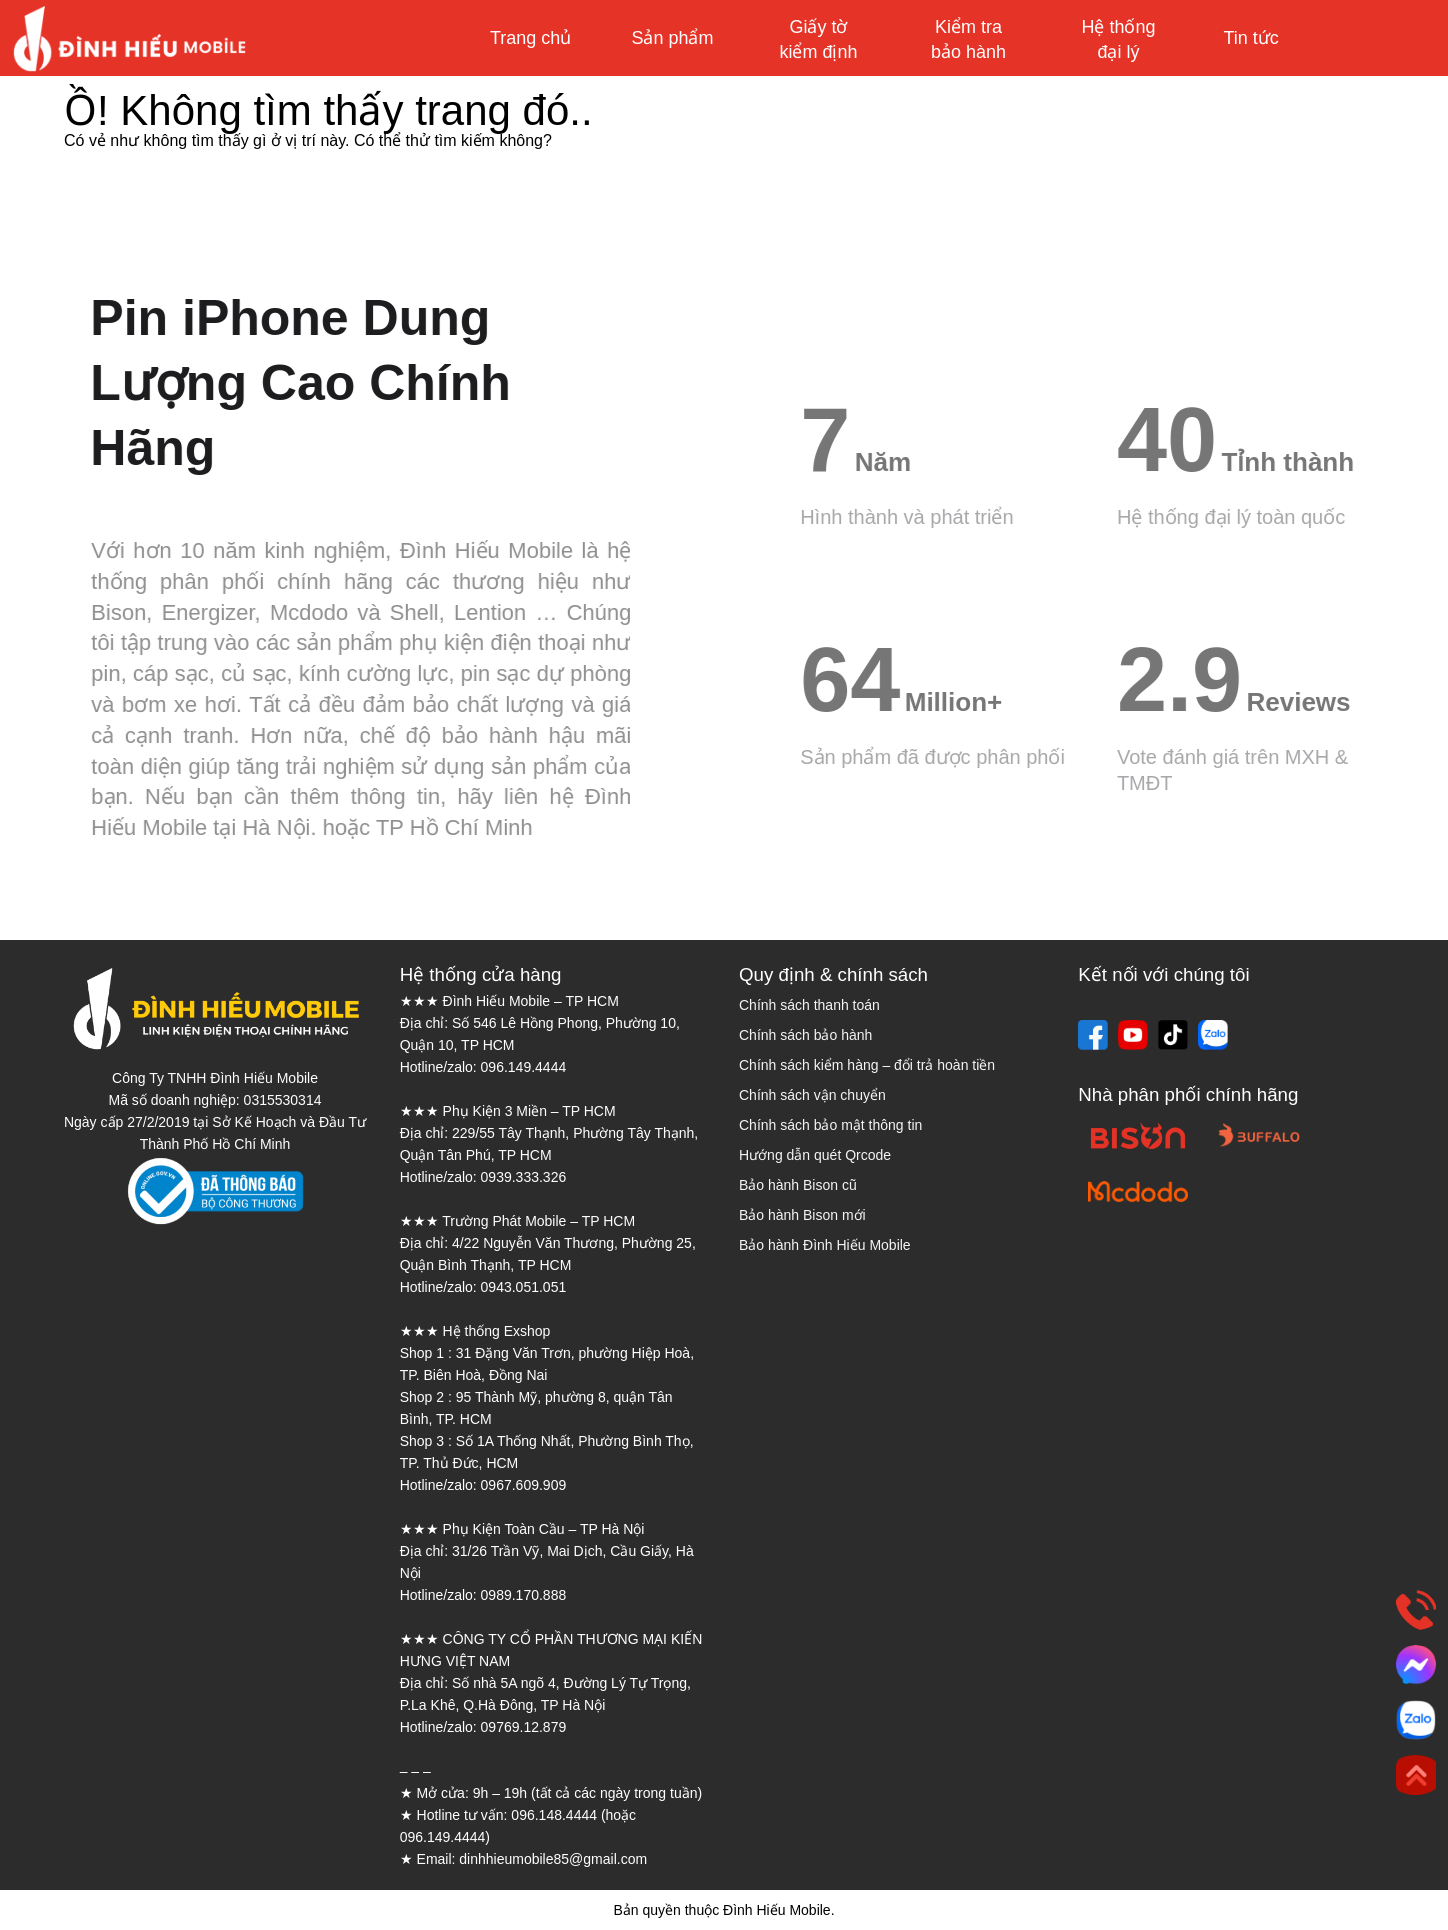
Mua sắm (1356, 38)
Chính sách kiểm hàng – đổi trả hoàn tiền (867, 1065)
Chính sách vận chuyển (812, 1095)
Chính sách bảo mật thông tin (830, 1125)
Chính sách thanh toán (809, 1005)
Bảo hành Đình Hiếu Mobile (825, 1245)
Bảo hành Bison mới (802, 1215)
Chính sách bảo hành (805, 1035)
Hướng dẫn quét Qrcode (815, 1155)
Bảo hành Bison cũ (798, 1185)
